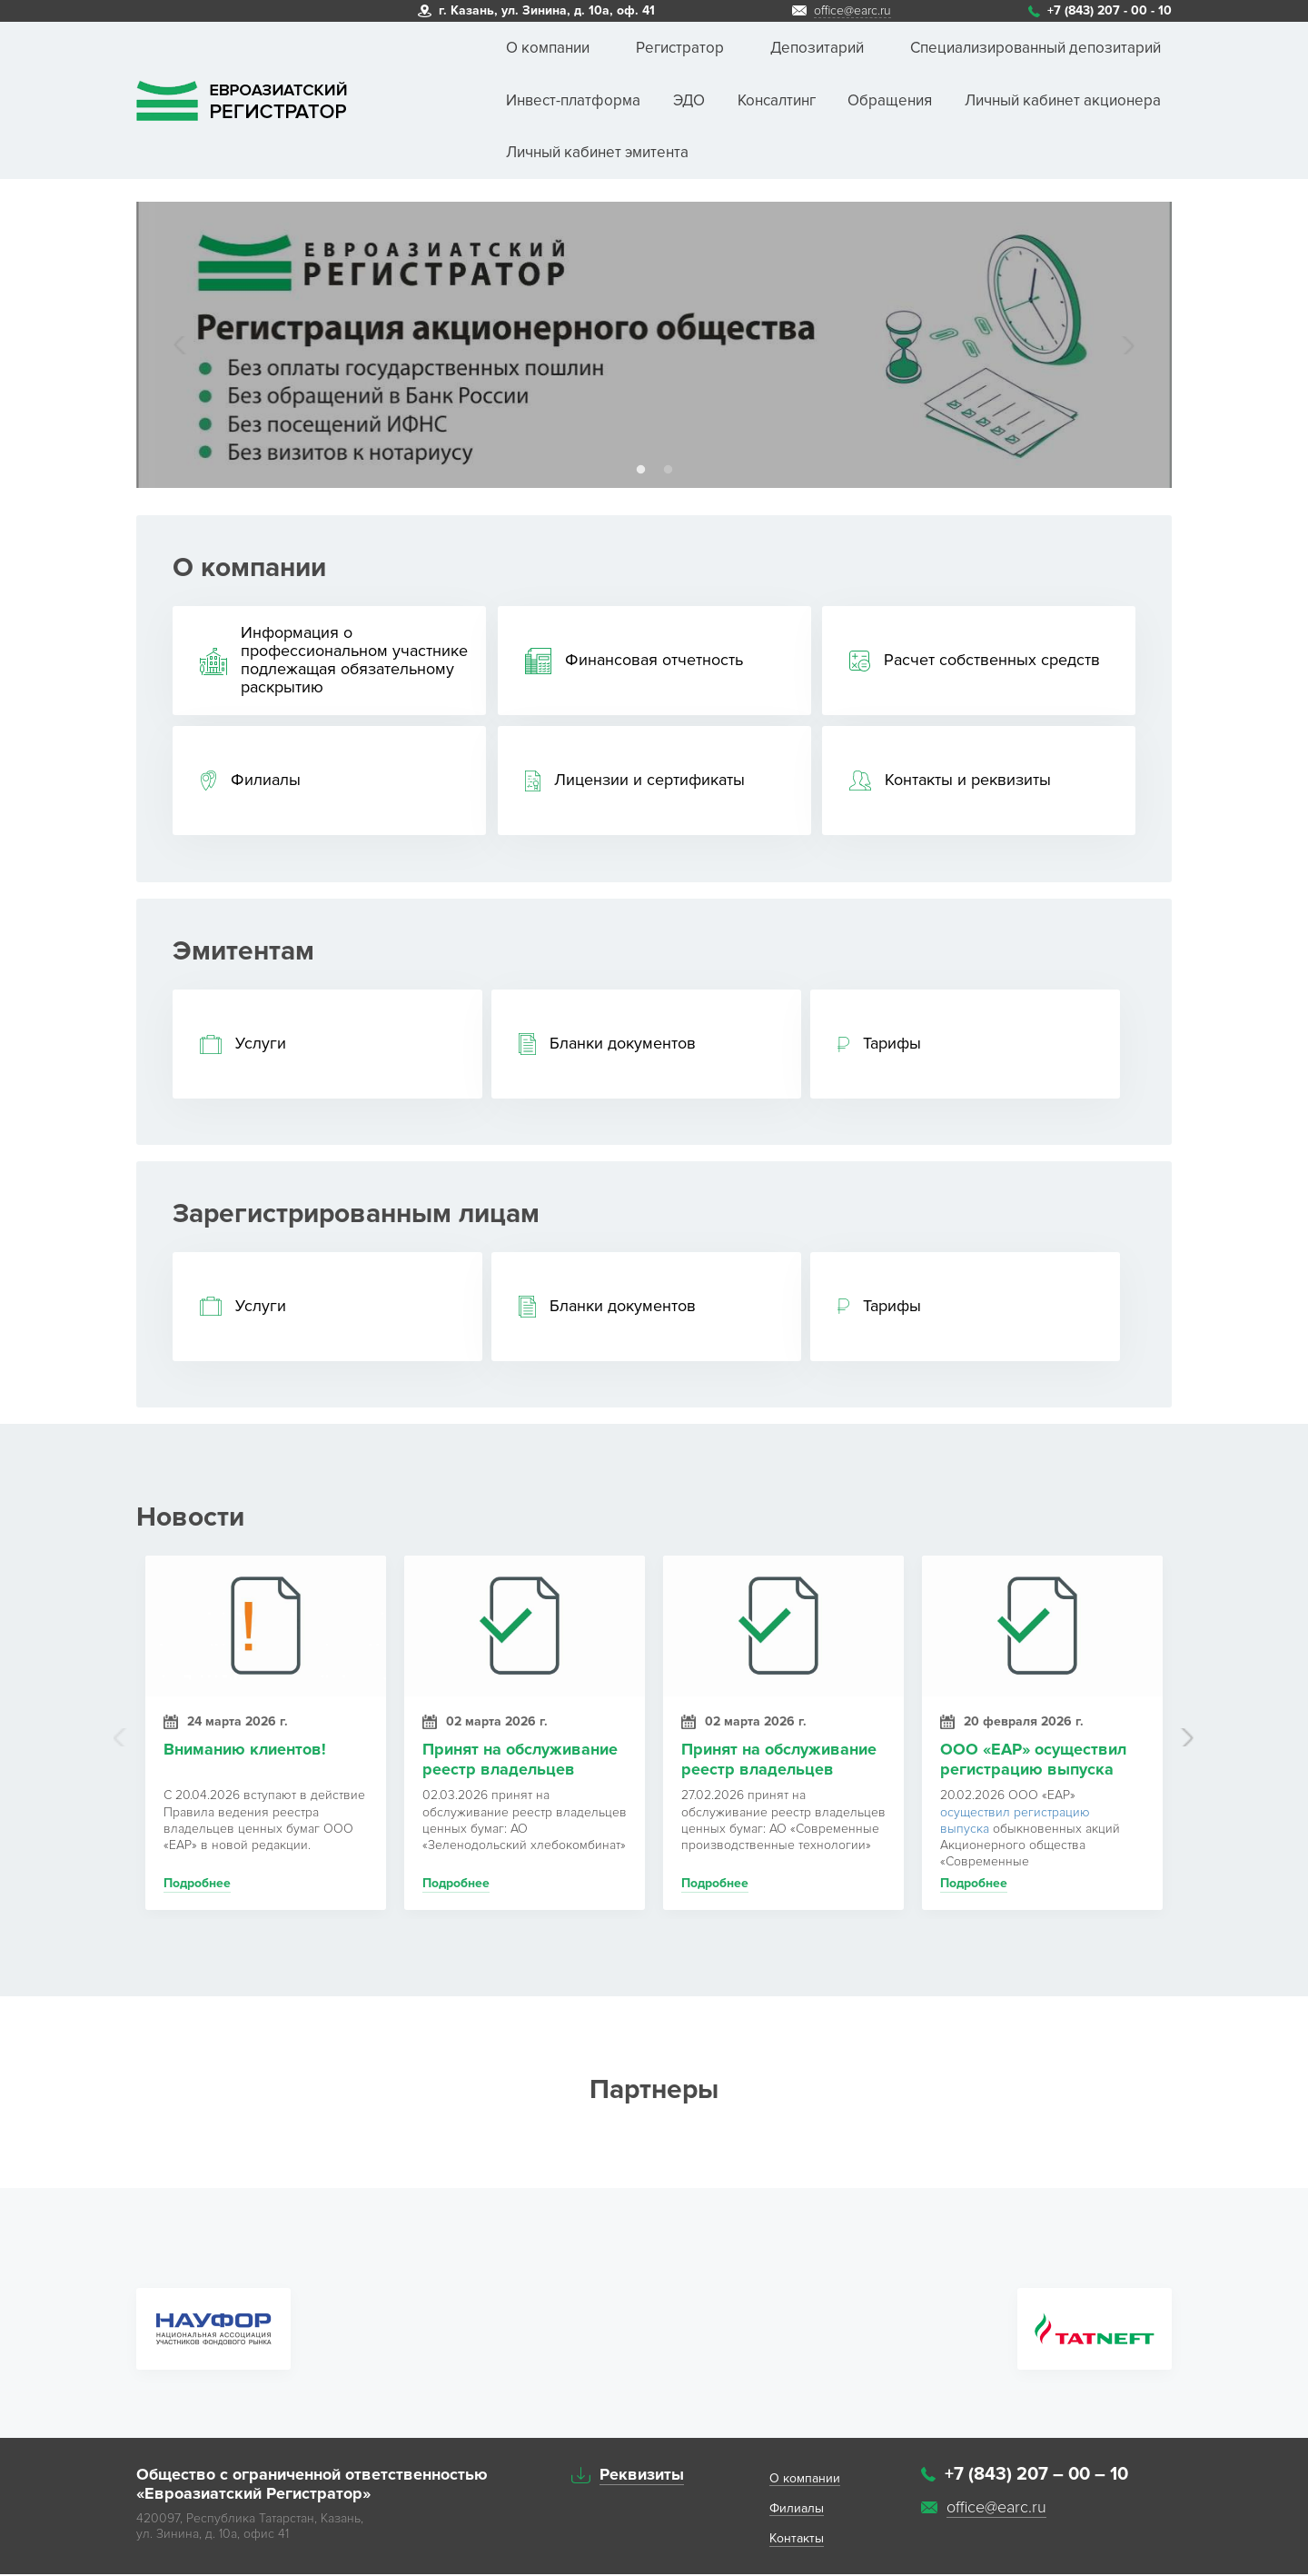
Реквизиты (642, 2476)
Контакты (796, 2541)
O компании (804, 2480)
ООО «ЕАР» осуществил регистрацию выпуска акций (1033, 1762)
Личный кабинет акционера (1063, 100)
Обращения (889, 100)
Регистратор (680, 47)
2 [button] (668, 470)
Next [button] (1126, 345)
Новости (190, 1519)
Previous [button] (182, 345)
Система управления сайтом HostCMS (1046, 2543)
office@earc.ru (852, 11)
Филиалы (796, 2511)
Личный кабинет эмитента (597, 152)
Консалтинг (777, 100)
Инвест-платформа (573, 100)
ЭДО (689, 100)
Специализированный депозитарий (1035, 47)
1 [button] (640, 470)
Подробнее (197, 1886)
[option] (654, 345)
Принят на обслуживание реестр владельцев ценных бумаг (520, 1762)
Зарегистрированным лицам (356, 1214)
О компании (548, 47)
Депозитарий (817, 47)
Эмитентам (243, 951)
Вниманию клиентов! (245, 1752)
